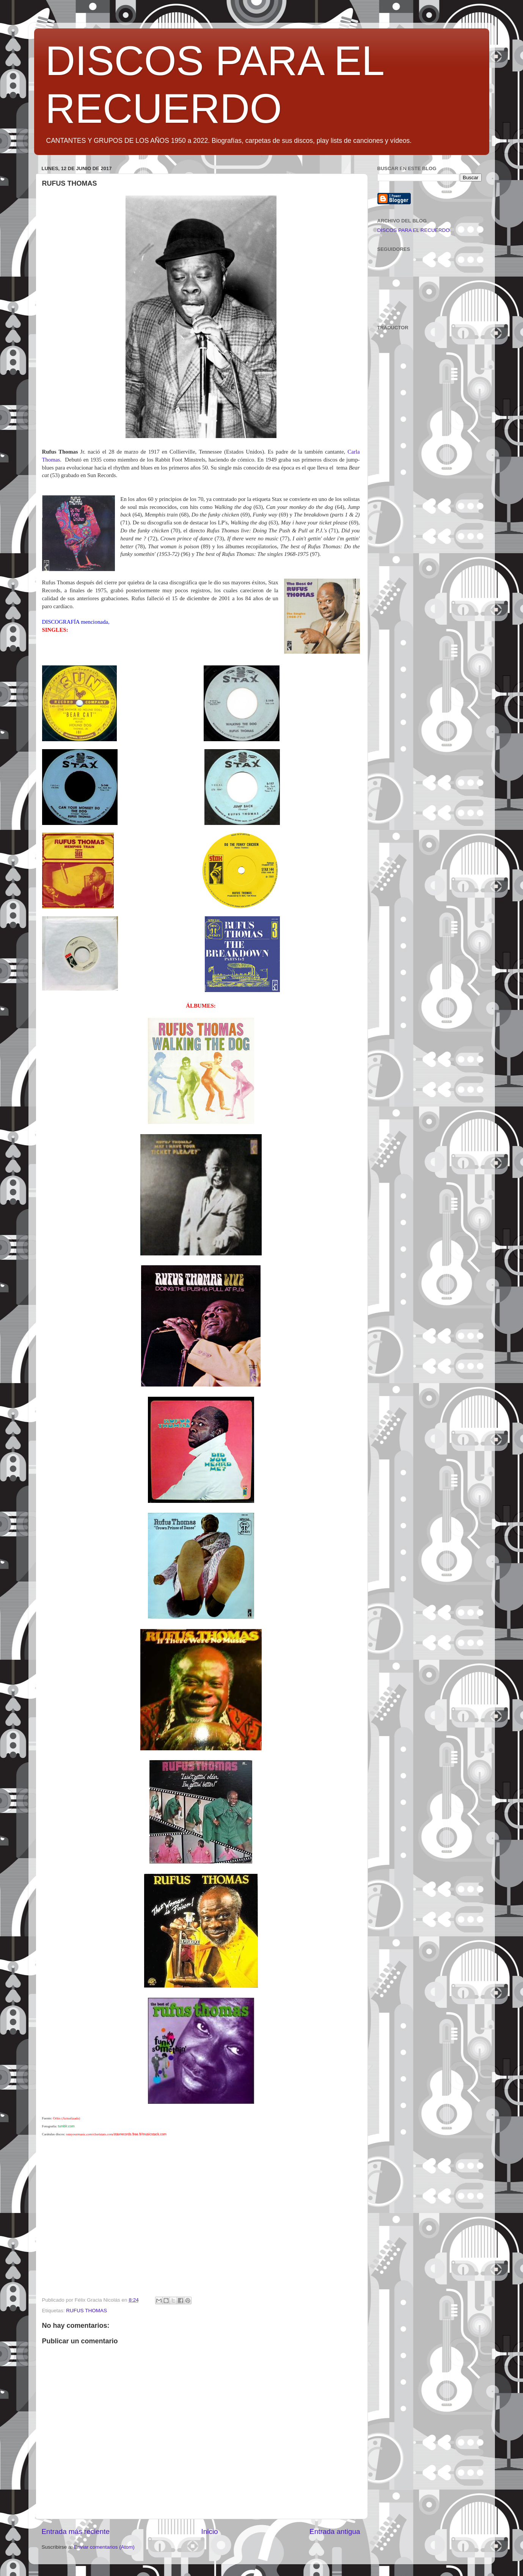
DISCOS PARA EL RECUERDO (413, 230)
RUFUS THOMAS (86, 2310)
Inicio (209, 2531)
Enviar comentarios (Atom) (104, 2547)
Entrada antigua (334, 2531)
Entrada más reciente (76, 2531)
